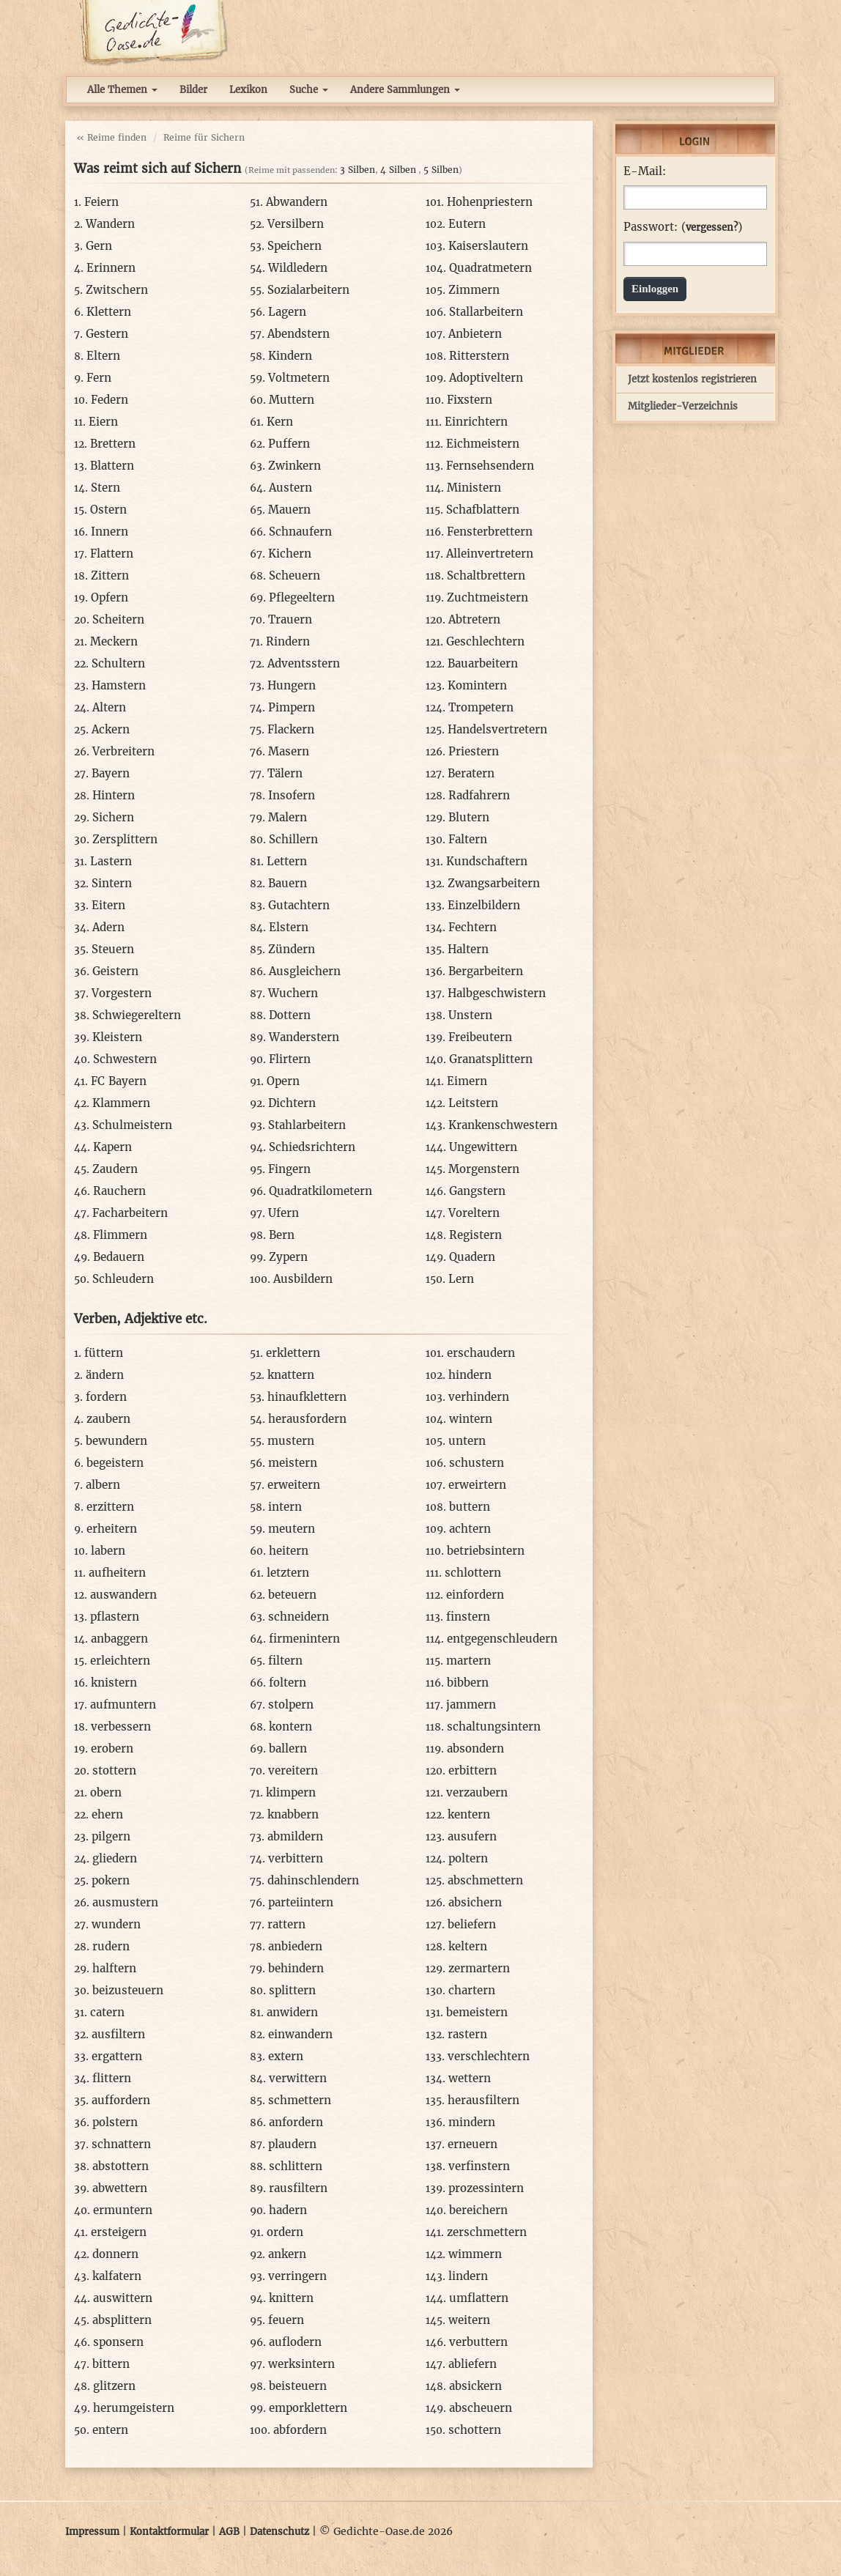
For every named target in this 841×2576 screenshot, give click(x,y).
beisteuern (298, 2386)
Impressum (92, 2531)
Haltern (468, 949)
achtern (470, 1529)
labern (108, 1551)
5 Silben (441, 169)
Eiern (103, 422)
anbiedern (295, 1946)
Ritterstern (479, 356)
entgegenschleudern (502, 1639)
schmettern (299, 2100)
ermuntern (122, 2210)
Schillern (293, 839)
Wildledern (297, 268)
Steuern (113, 949)
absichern (475, 1902)
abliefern (472, 2364)
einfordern (475, 1595)
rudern (111, 1946)
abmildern (295, 1836)
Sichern (113, 817)
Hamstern (119, 685)
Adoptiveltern (486, 378)
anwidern (292, 2012)
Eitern (108, 905)
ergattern (117, 2056)
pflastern (114, 1617)
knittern (291, 2298)
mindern (471, 2122)
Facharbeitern (130, 1213)
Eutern (467, 224)
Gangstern (477, 1191)
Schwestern (125, 1059)
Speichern (294, 246)
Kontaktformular (169, 2531)
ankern (287, 2254)
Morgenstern (483, 1169)
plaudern (292, 2144)
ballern (288, 1748)
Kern (280, 422)
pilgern (111, 1836)
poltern (468, 1858)
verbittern (295, 1858)
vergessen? (712, 227)
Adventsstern (303, 663)
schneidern (298, 1617)
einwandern (300, 2034)
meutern (291, 1529)
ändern (105, 1375)
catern (107, 2012)
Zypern (288, 1257)
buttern (469, 1507)
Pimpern (291, 707)
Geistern (115, 971)
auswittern (122, 2298)
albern (103, 1485)
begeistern (115, 1463)
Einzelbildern (484, 905)
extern (285, 2056)
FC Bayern (119, 1081)
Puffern (289, 444)
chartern (471, 1990)
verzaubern (477, 1792)
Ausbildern (303, 1279)
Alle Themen (122, 90)
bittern (111, 2364)
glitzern (114, 2386)
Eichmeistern (482, 444)
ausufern (472, 1836)
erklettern (293, 1353)
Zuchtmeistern (487, 597)
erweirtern (477, 1485)
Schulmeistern (132, 1125)
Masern (288, 751)
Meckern (114, 641)
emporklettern (308, 2408)
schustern (476, 1463)
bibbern (468, 1682)
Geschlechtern (485, 641)
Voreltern (474, 1213)
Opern (283, 1081)
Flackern (290, 729)
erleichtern (120, 1661)
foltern (287, 1682)
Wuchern (293, 993)
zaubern (108, 1419)
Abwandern (296, 202)
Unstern (470, 1015)
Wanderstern (304, 1037)
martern (468, 1661)
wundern (116, 1924)
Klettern (108, 312)
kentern (469, 1814)
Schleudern (123, 1279)
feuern (286, 2320)
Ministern (474, 488)
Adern (108, 927)
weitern (469, 2320)
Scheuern (294, 575)
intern (285, 1507)
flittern (111, 2078)
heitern (288, 1551)
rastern (467, 2034)
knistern (114, 1682)
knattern (290, 1375)
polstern (115, 2122)
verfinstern (479, 2166)
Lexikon (248, 90)
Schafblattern (482, 510)
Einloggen (654, 289)
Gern (99, 246)
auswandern (123, 1595)
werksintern (301, 2364)
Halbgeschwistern (497, 993)
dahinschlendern (313, 1880)
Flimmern (120, 1235)
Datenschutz (279, 2531)
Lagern (287, 312)
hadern (288, 2210)
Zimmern (474, 290)
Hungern (291, 685)
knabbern (293, 1814)
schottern (474, 2430)
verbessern (121, 1726)
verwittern (298, 2078)
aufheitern (117, 1573)
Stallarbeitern (486, 312)
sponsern (118, 2342)
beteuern (292, 1595)
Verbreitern (123, 751)
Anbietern (475, 334)
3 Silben (357, 169)
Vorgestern (122, 993)
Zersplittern (125, 839)
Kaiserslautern (488, 246)
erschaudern (481, 1353)
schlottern (473, 1573)
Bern (281, 1235)
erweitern (293, 1485)
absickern (475, 2386)
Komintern (477, 685)
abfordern (300, 2430)
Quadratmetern (490, 268)
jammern (471, 1704)
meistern (292, 1463)
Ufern (283, 1213)
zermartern (479, 1968)
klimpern (291, 1792)
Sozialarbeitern (308, 290)
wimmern (475, 2254)
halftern (114, 1968)
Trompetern (481, 707)
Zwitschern (117, 290)
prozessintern (486, 2188)
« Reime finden (111, 137)
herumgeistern (133, 2408)
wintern (470, 1419)
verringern (297, 2276)
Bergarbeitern (485, 971)
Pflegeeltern (302, 597)
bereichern (478, 2210)
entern (110, 2430)
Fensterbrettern (490, 531)
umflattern (478, 2298)
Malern (287, 817)
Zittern (110, 575)
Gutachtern (299, 905)
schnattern (121, 2144)
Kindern (290, 356)
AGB (229, 2531)
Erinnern (111, 268)
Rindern (288, 641)
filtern (285, 1661)
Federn (109, 400)
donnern (115, 2254)
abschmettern (485, 1880)
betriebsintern (486, 1551)
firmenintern (304, 1639)
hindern (470, 1375)
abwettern (119, 2188)
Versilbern (295, 224)
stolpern (291, 1704)
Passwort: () (682, 227)
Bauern (287, 883)
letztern (288, 1573)
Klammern (121, 1103)
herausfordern (307, 1419)
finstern (468, 1617)
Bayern (111, 773)
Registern (475, 1235)
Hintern (113, 795)
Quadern (472, 1257)
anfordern (296, 2122)
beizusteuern (127, 1990)
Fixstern (469, 400)
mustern (290, 1441)
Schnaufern (300, 531)
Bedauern (118, 1257)
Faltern (467, 839)
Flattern (111, 553)
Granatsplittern (491, 1059)
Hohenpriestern (490, 202)
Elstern (288, 927)
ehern (107, 1814)
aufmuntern (123, 1704)
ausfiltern (118, 2034)
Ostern (108, 510)
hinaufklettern (307, 1397)
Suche (308, 90)
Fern (98, 378)
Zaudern (115, 1169)
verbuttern (478, 2342)
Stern (105, 488)
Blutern (468, 817)
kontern (290, 1726)
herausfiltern (483, 2100)
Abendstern (298, 334)
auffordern (121, 2100)
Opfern (109, 597)
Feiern (101, 202)
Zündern (291, 949)
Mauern (289, 510)
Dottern (290, 1015)
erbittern (472, 1770)
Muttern (291, 400)
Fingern (289, 1169)
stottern (114, 1770)
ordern (285, 2232)
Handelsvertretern (497, 729)
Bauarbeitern (483, 663)
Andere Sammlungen (405, 90)
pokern (111, 1880)
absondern (475, 1748)
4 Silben (398, 169)
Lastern (111, 861)
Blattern (112, 466)
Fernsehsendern (490, 466)
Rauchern (119, 1191)
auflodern (295, 2342)
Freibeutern (480, 1037)
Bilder (193, 90)
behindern (296, 1968)
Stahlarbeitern (307, 1125)
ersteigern (119, 2232)
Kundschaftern (486, 861)
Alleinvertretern (489, 553)
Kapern (112, 1147)
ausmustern (125, 1902)
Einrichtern (476, 422)
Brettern (113, 444)
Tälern (285, 773)
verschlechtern (489, 2056)
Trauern (290, 619)
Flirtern (290, 1059)
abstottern (120, 2166)
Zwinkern (294, 466)
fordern (106, 1397)
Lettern (287, 861)
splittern (292, 1990)
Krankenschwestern (502, 1125)
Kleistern (117, 1037)
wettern (469, 2078)
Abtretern (474, 619)
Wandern (110, 224)
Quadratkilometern (320, 1191)
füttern (103, 1353)
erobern (112, 1748)
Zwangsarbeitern (494, 883)
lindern (468, 2276)
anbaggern (119, 1639)
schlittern (295, 2166)
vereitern (293, 1770)
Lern (461, 1279)
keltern (467, 1946)
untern (467, 1441)
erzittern (110, 1507)
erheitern (111, 1529)
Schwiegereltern (136, 1015)
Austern (290, 488)
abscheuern (480, 2408)
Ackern (111, 729)
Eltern (103, 356)
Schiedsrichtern (312, 1147)
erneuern (472, 2144)
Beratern (471, 773)
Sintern (112, 883)
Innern (109, 531)
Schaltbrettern (486, 575)
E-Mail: (644, 171)
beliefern (472, 1924)
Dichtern (292, 1103)
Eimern (467, 1081)
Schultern (118, 663)
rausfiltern (298, 2188)
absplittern (122, 2320)
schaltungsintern (494, 1726)
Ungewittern (483, 1147)
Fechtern (472, 927)
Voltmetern (299, 378)
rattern (286, 1924)
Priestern (473, 751)
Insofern (291, 795)
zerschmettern (487, 2232)
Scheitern (118, 619)
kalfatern (116, 2276)
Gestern (107, 334)
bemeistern (477, 2012)
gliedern (114, 1858)
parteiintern (300, 1902)
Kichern (289, 553)
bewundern (116, 1441)
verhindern (478, 1397)
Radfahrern (479, 795)
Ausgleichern (305, 971)
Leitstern (473, 1103)
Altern (109, 707)
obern (106, 1792)
